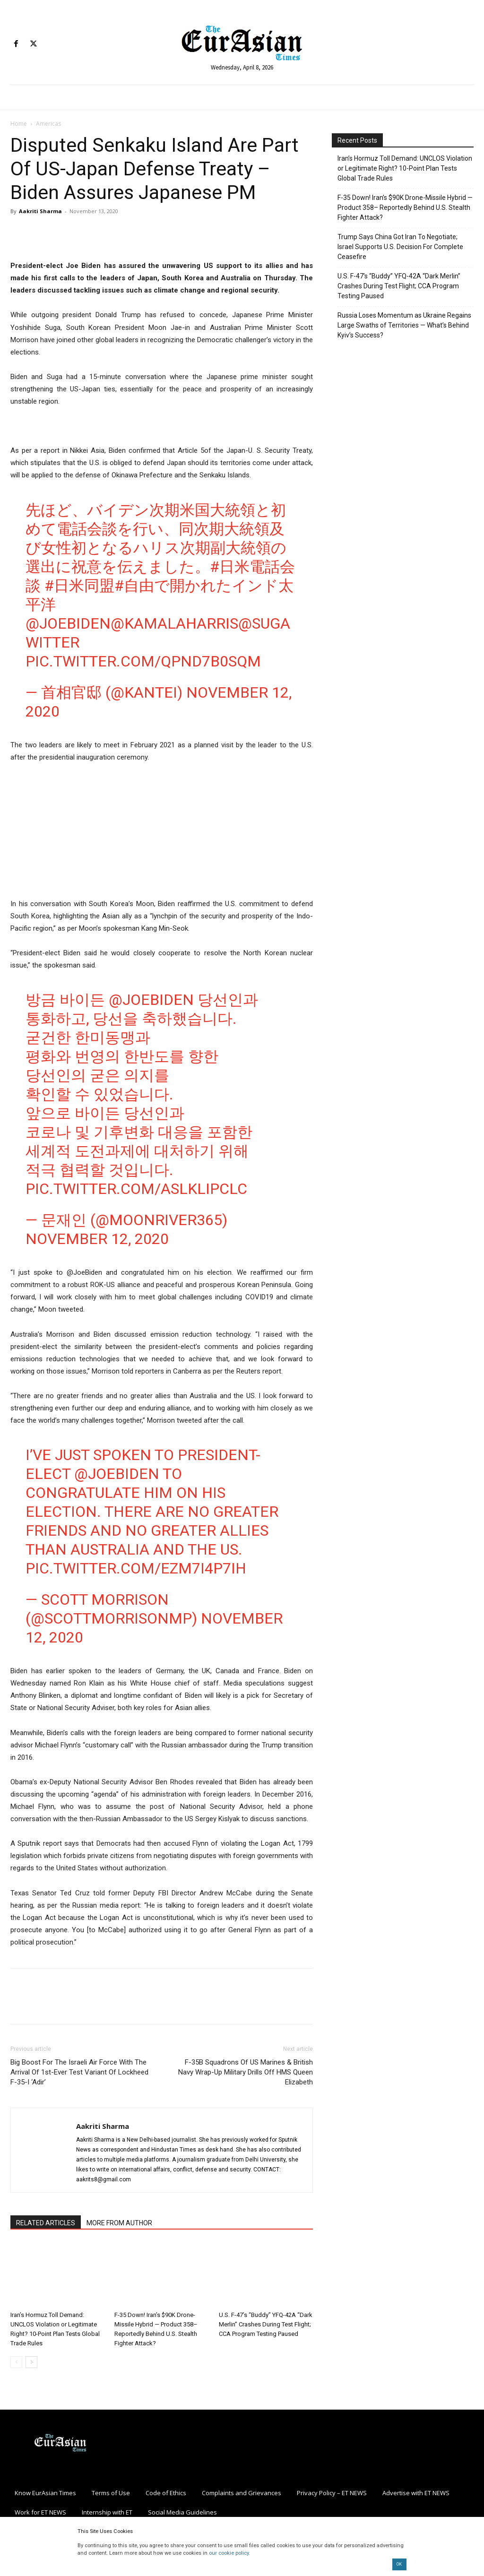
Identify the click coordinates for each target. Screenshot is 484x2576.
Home (18, 124)
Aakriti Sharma (40, 211)
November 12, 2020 (97, 1239)
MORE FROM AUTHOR (119, 2223)
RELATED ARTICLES (45, 2223)
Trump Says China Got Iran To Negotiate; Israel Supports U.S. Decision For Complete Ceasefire (400, 246)
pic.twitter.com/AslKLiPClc (136, 1189)
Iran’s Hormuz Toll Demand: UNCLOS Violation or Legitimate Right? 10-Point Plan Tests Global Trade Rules (404, 168)
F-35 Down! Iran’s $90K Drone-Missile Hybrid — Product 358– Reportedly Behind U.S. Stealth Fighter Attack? (405, 207)
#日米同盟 (79, 586)
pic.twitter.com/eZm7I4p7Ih (136, 1568)
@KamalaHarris (174, 623)
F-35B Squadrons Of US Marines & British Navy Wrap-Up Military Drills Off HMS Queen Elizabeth (245, 2072)
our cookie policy (229, 2553)
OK (399, 2564)
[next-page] (31, 2362)
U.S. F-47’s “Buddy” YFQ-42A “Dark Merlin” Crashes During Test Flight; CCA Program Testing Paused (265, 2324)
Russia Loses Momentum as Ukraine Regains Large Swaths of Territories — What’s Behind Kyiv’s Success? (404, 325)
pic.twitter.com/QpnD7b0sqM (143, 661)
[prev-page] (16, 2362)
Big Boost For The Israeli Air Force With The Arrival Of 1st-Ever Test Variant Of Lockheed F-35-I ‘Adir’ (79, 2072)
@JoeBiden (68, 623)
